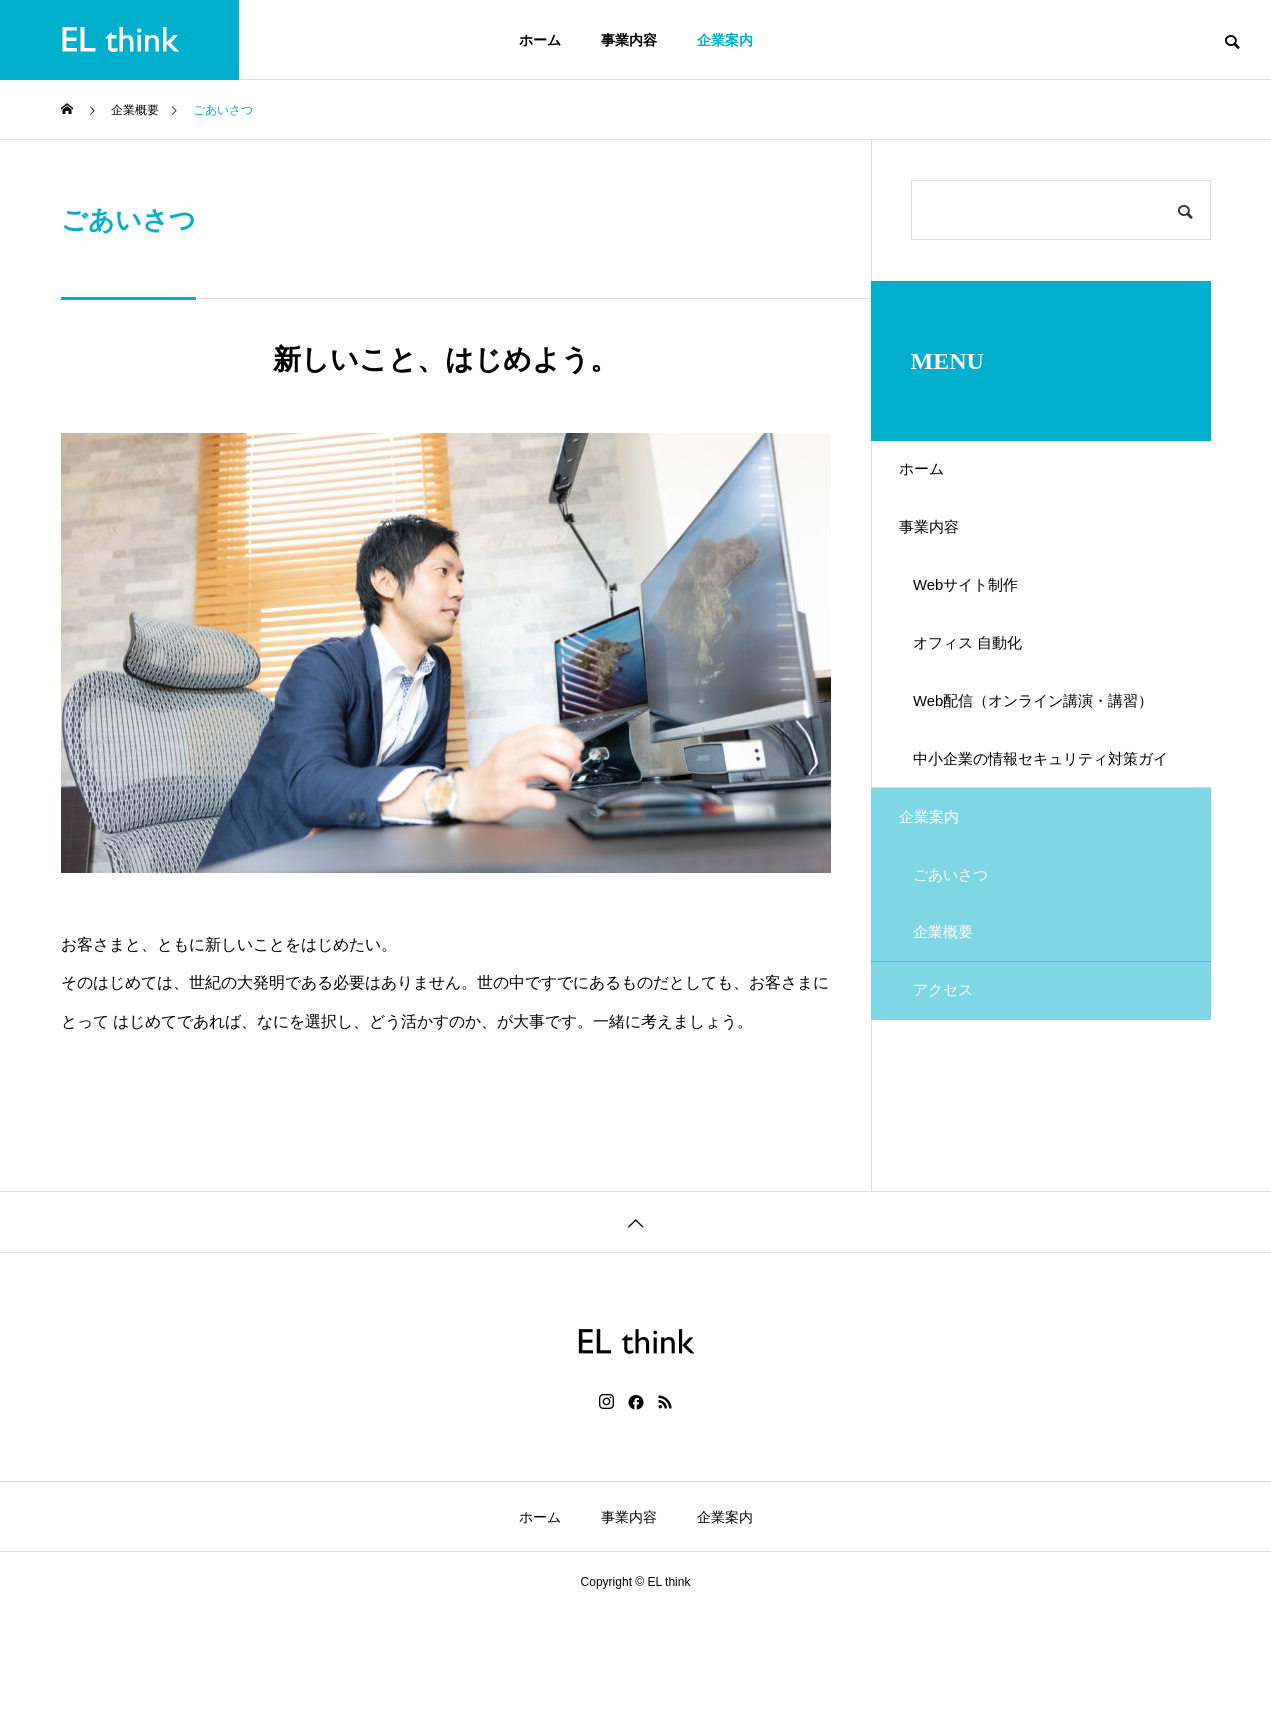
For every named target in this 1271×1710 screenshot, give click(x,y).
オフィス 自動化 (983, 685)
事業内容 (629, 40)
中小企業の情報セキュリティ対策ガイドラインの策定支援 (1045, 839)
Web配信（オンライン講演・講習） (1037, 769)
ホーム (540, 40)
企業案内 (725, 40)
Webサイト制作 (981, 615)
